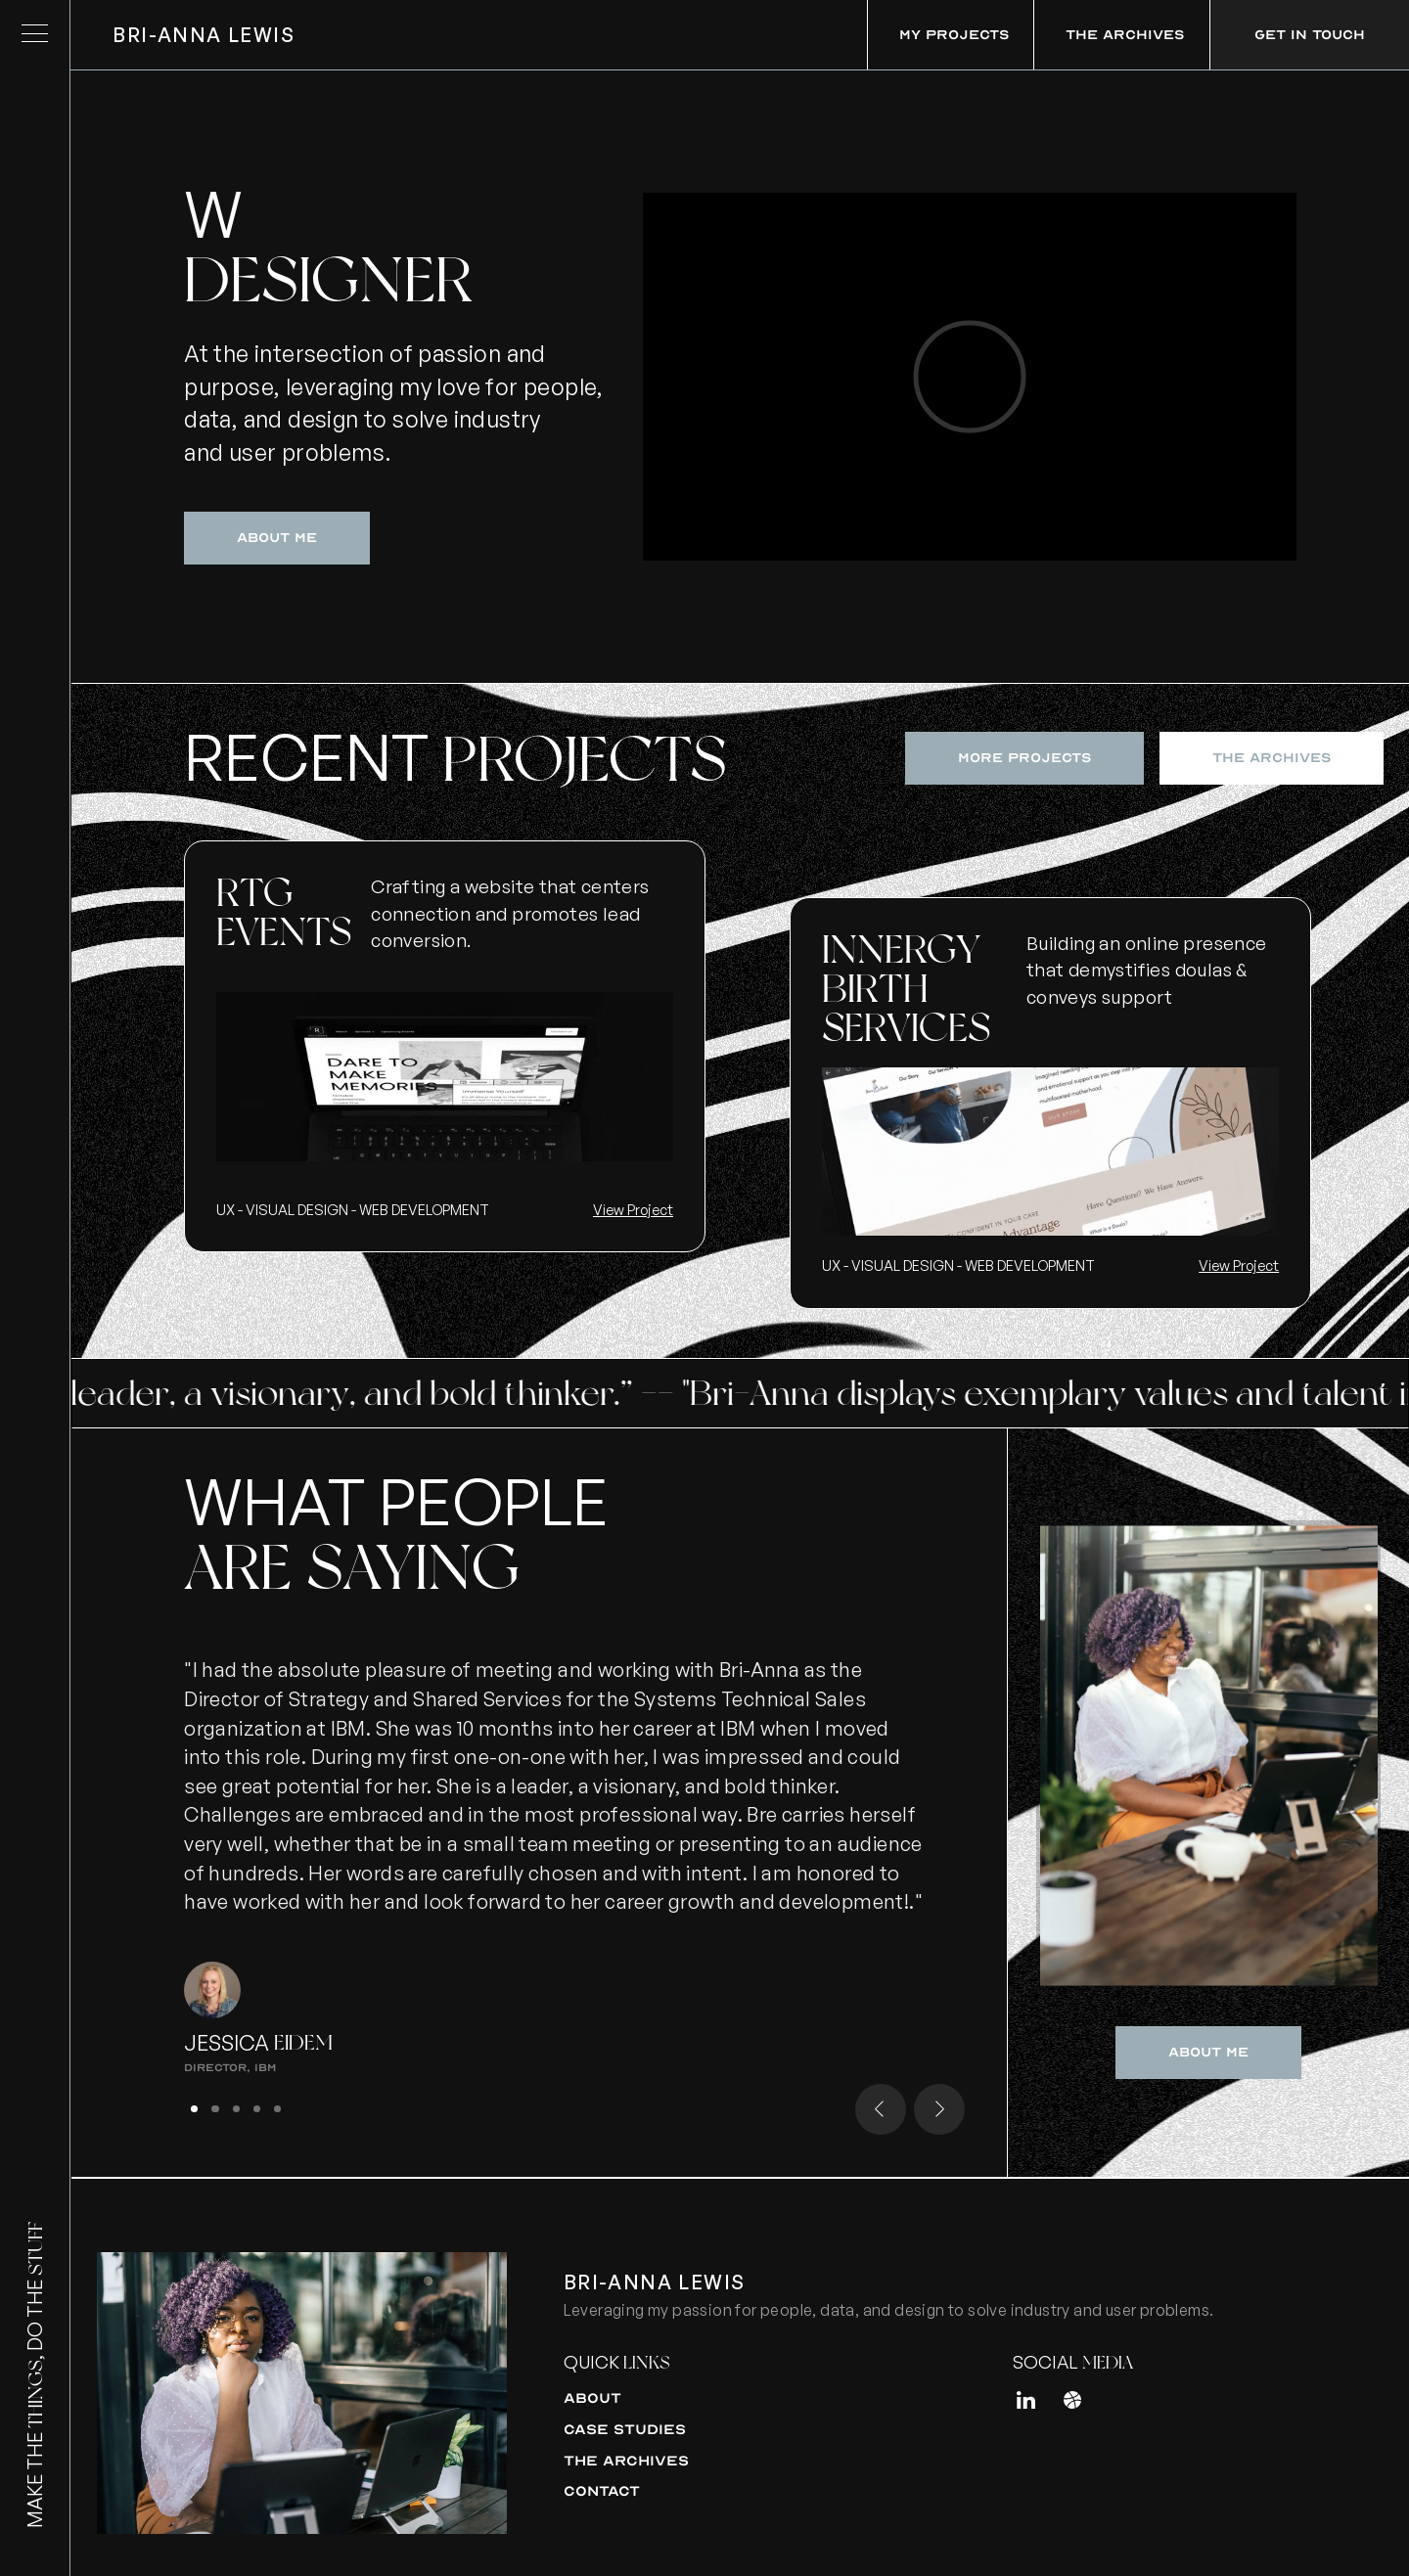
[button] (880, 2109)
